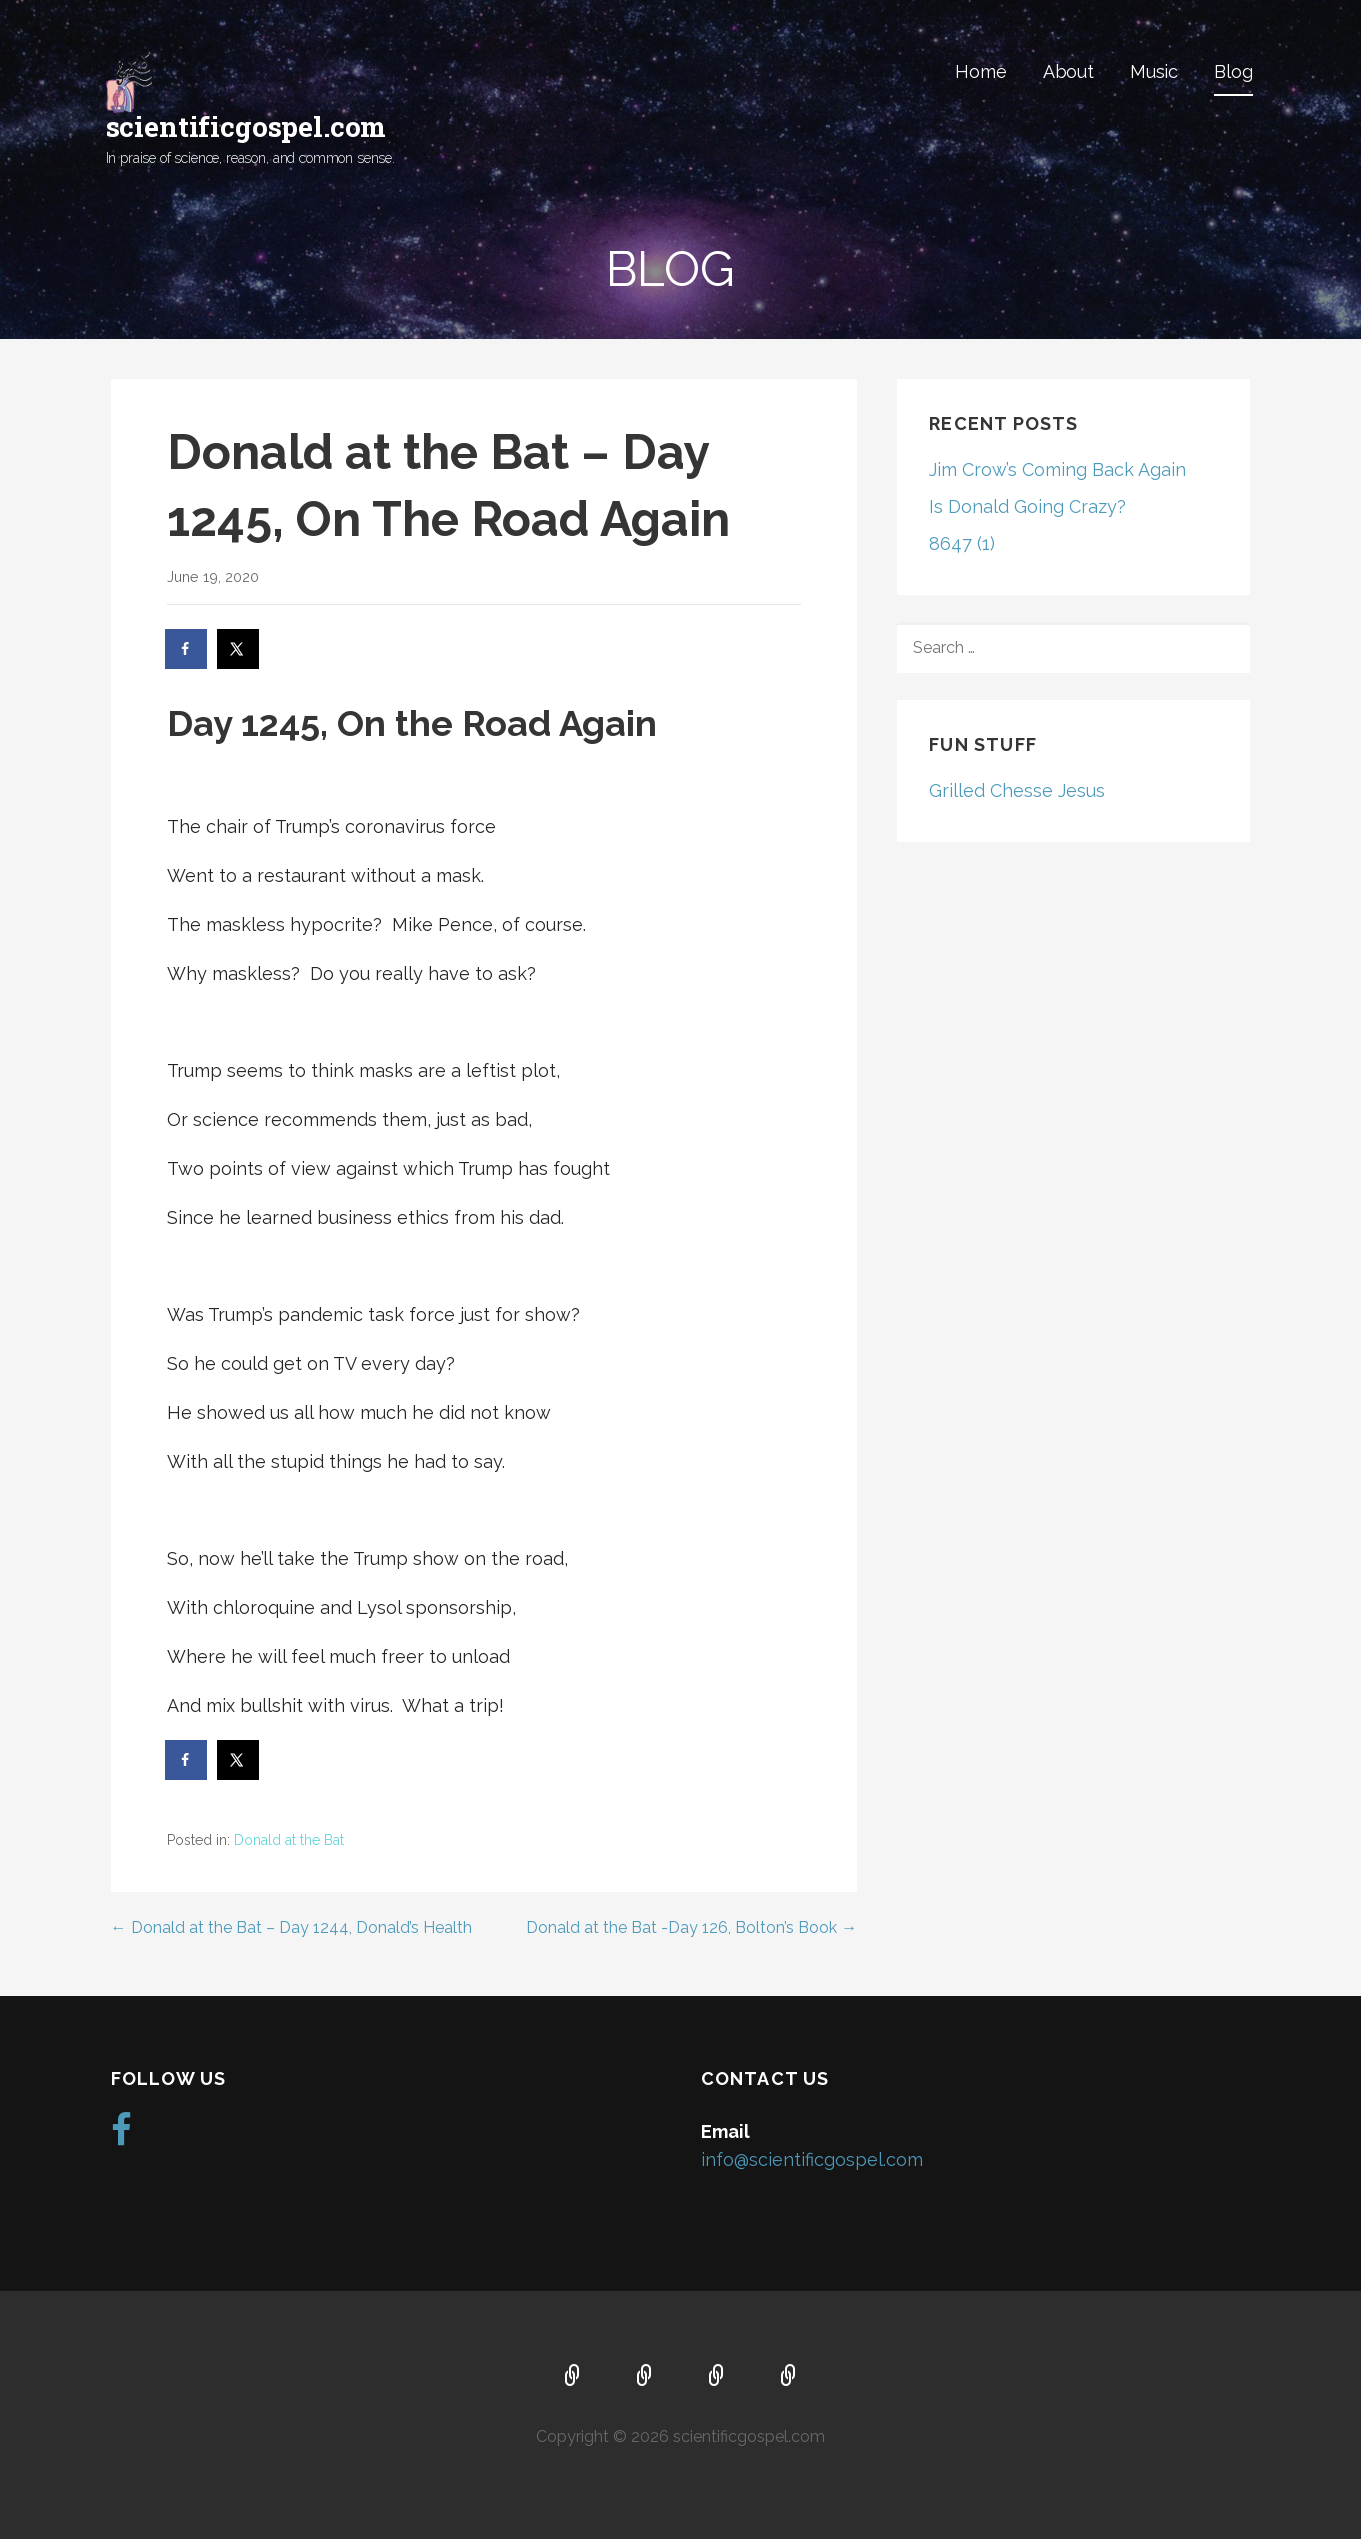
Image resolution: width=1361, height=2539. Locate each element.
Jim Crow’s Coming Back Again (1057, 469)
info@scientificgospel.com (812, 2159)
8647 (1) (962, 543)
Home (980, 71)
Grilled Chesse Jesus (1017, 790)
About (1068, 71)
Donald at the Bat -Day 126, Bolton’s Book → (691, 1927)
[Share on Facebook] (187, 649)
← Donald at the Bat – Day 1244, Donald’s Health (291, 1927)
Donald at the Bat (289, 1840)
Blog (1233, 71)
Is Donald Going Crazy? (1027, 506)
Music (1154, 71)
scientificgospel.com (246, 126)
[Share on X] (239, 649)
